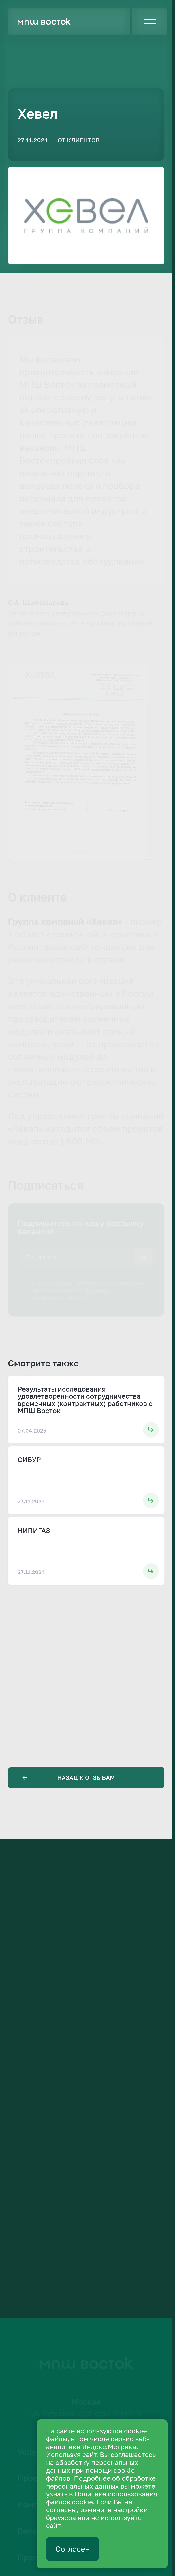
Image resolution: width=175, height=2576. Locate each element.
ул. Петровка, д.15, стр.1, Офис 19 (86, 2413)
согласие (60, 1282)
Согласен (72, 2548)
